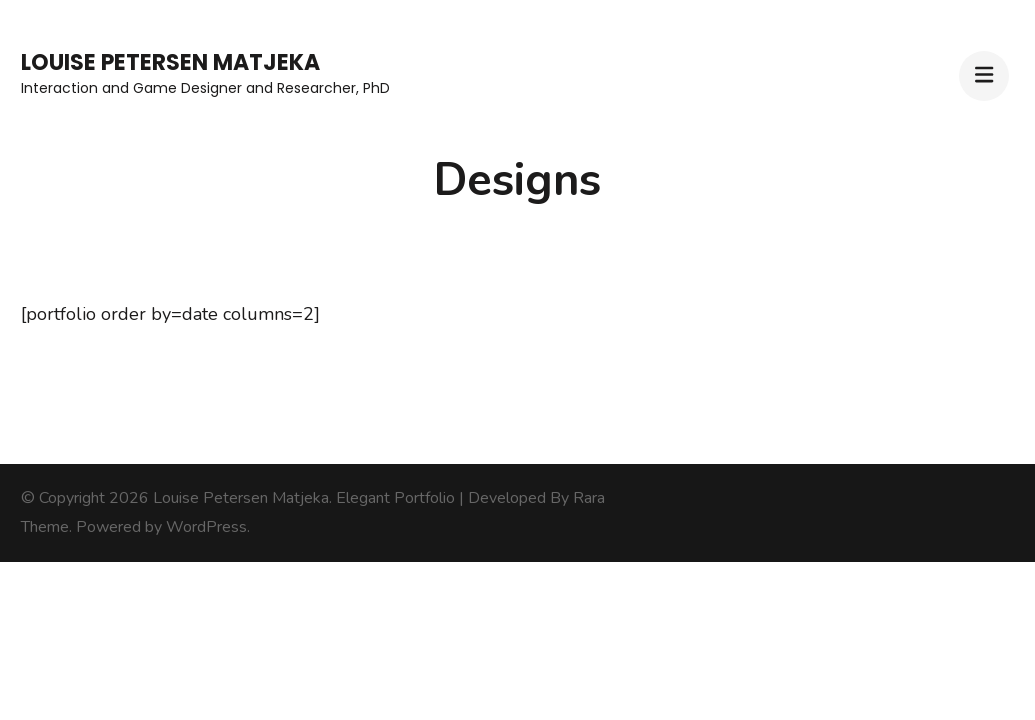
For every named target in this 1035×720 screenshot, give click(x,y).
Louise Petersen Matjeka (170, 62)
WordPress (206, 527)
